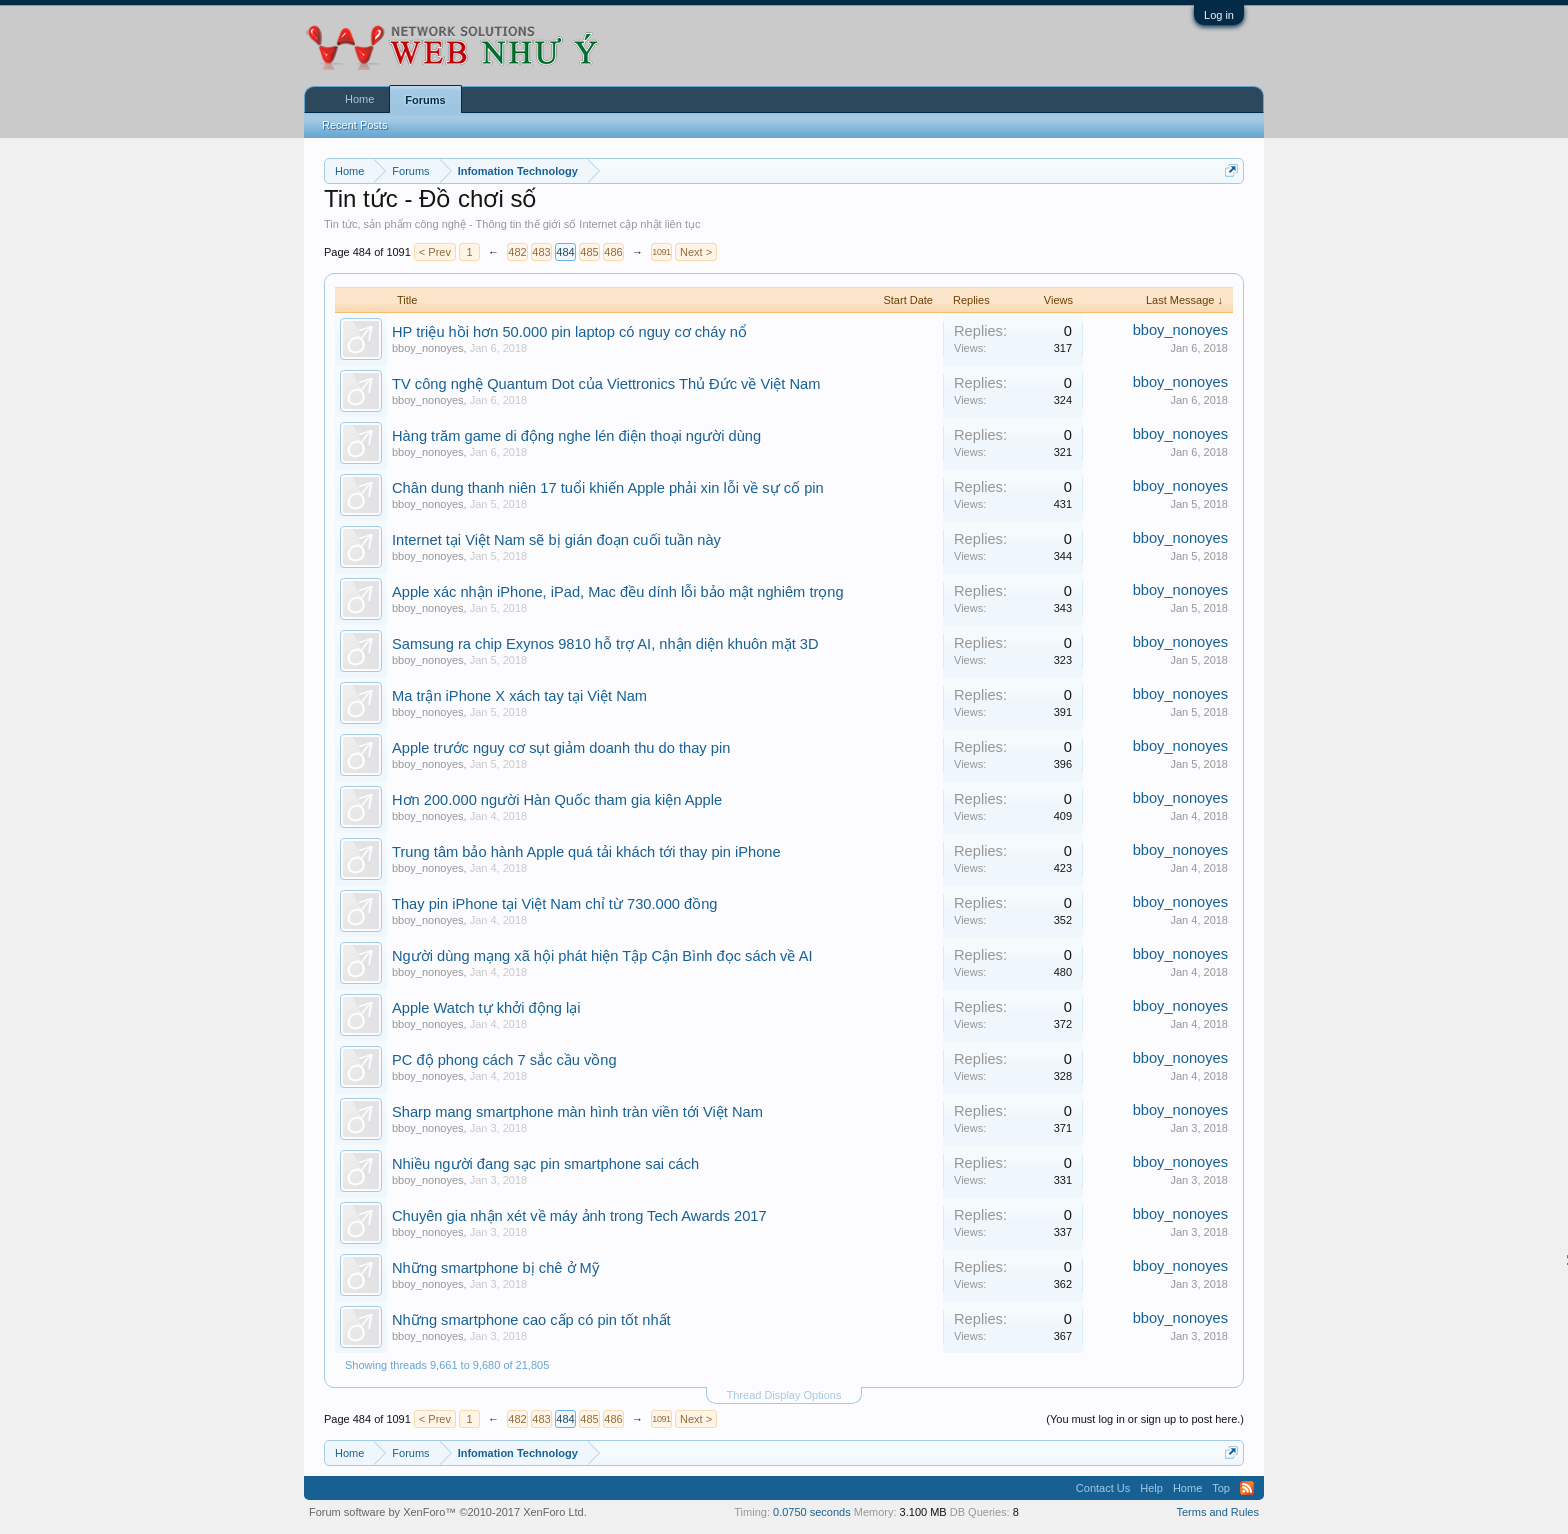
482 (517, 252)
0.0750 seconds (812, 1512)
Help (1151, 1488)
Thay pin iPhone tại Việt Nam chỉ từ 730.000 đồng (555, 904)
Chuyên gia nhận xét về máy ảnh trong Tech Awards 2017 (579, 1216)
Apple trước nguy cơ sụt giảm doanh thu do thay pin (561, 748)
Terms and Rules (1217, 1512)
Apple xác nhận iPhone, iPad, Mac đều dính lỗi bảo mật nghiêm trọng (618, 592)
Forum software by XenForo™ (448, 1512)
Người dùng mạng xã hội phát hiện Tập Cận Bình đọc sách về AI (602, 956)
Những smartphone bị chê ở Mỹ (495, 1268)
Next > (696, 252)
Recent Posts (354, 125)
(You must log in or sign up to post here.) (1145, 1419)
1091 (661, 252)
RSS (1247, 1488)
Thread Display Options (784, 1395)
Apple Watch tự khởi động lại (486, 1008)
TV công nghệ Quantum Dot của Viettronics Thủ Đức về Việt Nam (606, 384)
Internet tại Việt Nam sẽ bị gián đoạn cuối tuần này (556, 540)
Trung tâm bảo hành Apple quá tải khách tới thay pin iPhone (586, 852)
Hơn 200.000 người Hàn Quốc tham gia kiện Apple (557, 800)
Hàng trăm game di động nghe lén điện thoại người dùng (576, 436)
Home (359, 99)
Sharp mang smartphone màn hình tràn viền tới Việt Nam (577, 1112)
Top (1221, 1488)
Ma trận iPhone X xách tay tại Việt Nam (519, 696)
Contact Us (1103, 1488)
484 (565, 252)
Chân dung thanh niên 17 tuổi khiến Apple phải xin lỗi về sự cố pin (608, 488)
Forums (425, 100)
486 (613, 252)
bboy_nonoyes (428, 348)
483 (541, 252)
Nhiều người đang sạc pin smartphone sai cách (545, 1164)
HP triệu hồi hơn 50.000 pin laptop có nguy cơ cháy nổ (569, 332)
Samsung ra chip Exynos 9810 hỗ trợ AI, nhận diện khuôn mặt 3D (605, 644)
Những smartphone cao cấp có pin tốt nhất (531, 1320)
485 (589, 252)
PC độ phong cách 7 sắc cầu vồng (504, 1060)
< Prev (435, 252)
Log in (1219, 15)
